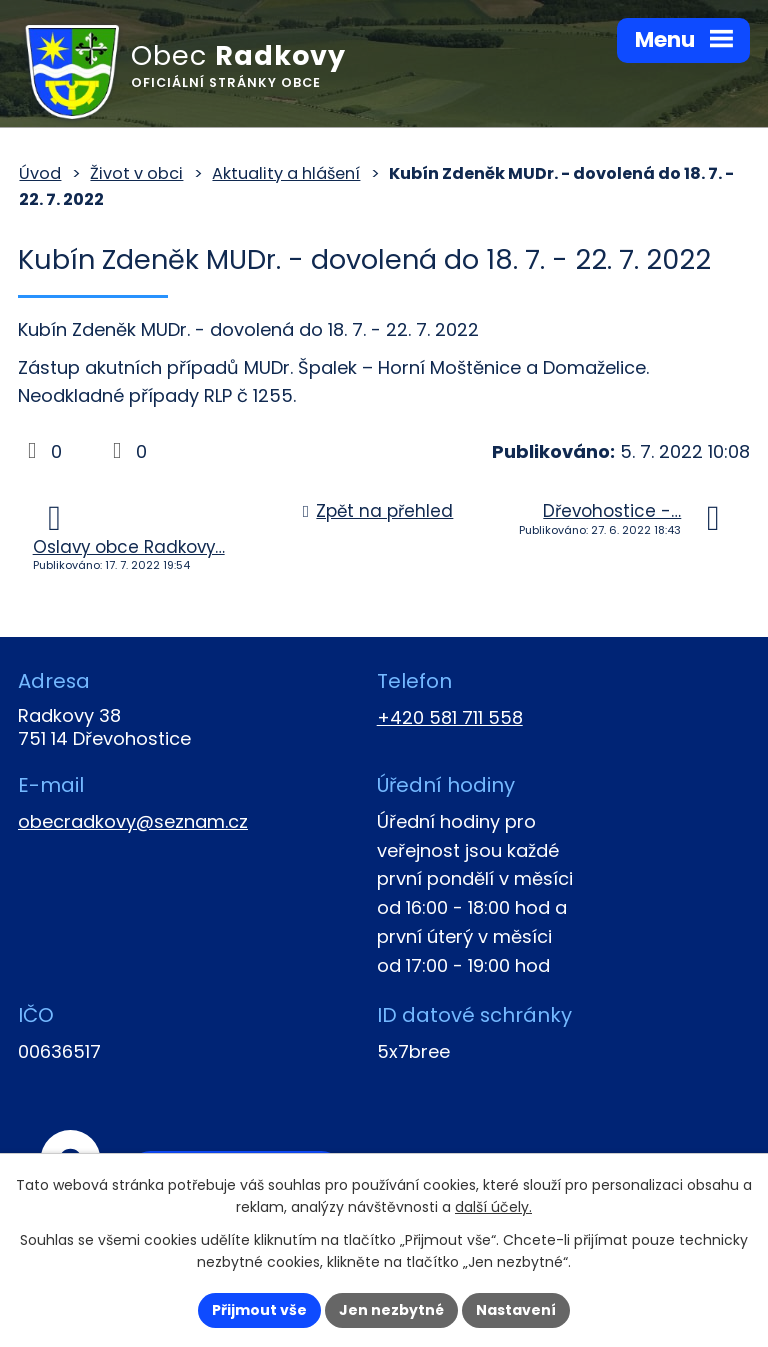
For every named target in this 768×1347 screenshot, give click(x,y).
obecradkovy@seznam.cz (133, 821)
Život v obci (136, 173)
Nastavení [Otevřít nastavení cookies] (516, 1310)
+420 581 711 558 (450, 717)
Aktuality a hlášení (286, 173)
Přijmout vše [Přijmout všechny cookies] (259, 1310)
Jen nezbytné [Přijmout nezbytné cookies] (391, 1310)
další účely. (493, 1208)
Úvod (40, 173)
